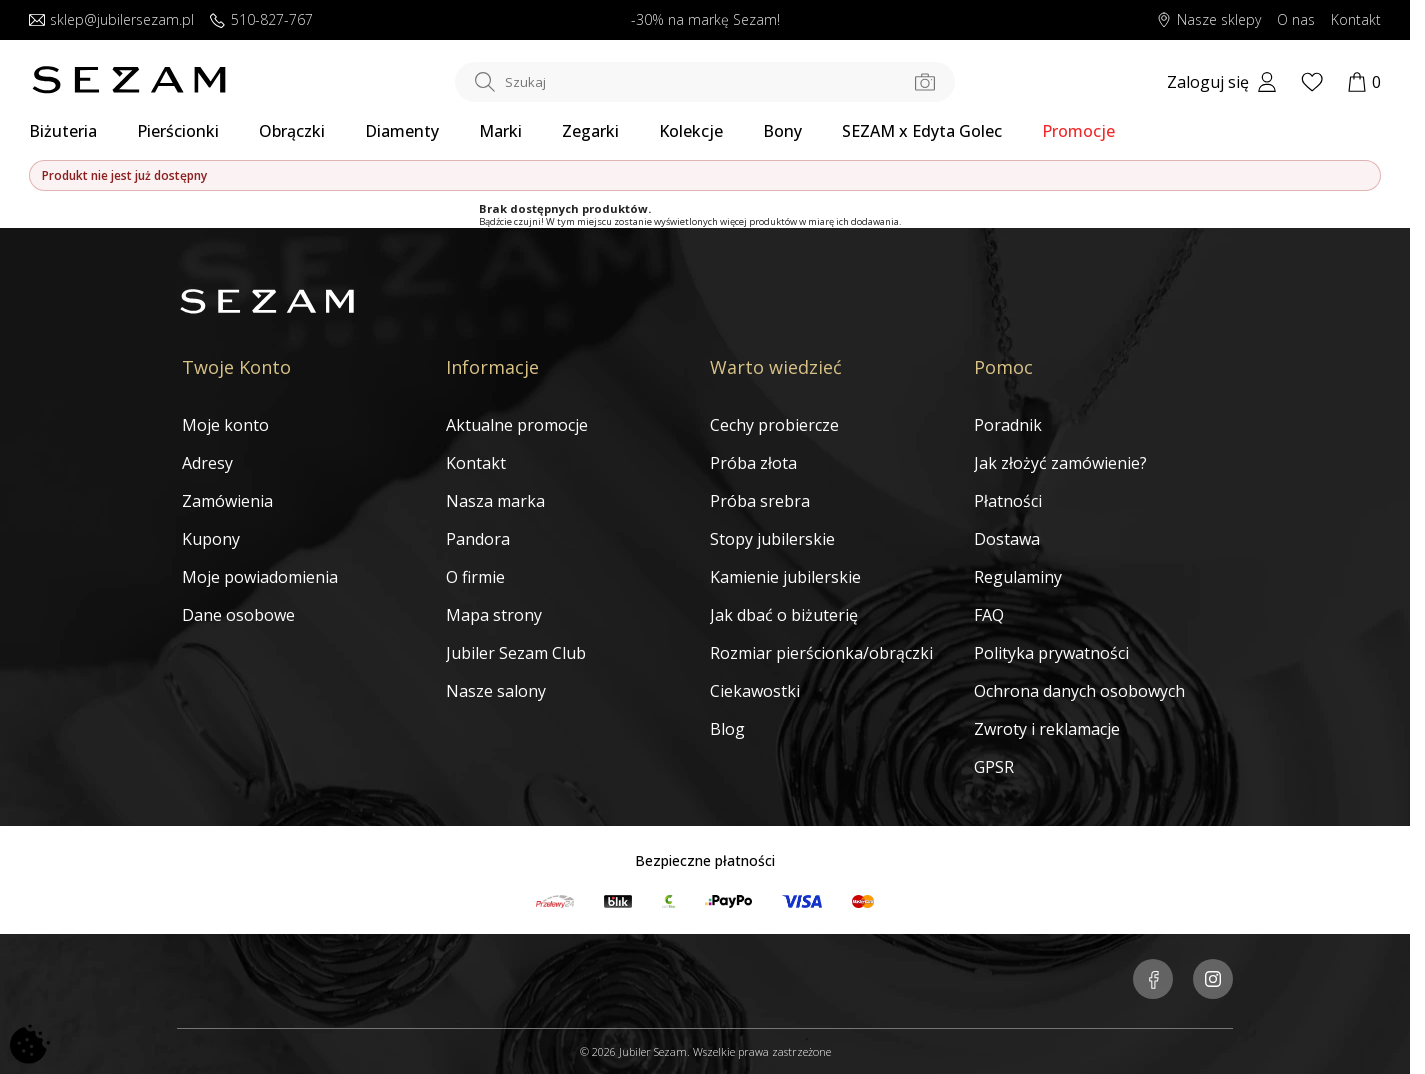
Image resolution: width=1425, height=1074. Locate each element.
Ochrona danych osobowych (1079, 691)
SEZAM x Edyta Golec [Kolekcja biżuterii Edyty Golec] (922, 131)
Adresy (207, 463)
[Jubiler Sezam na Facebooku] (1153, 981)
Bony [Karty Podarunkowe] (782, 131)
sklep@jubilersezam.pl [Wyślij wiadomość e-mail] (111, 20)
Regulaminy (1018, 577)
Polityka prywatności (1051, 653)
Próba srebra (760, 501)
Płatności (1008, 501)
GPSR (994, 767)
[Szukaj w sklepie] (705, 82)
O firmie (475, 577)
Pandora (478, 539)
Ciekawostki (755, 691)
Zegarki (590, 131)
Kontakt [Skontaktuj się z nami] (1356, 20)
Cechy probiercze (774, 425)
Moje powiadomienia (260, 577)
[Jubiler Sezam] (129, 88)
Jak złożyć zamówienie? (1060, 463)
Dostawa (1007, 539)
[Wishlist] (1312, 82)
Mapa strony (494, 615)
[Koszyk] (1364, 82)
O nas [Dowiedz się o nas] (1296, 20)
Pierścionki (178, 131)
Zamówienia (227, 501)
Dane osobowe (238, 615)
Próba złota (753, 463)
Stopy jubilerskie (772, 539)
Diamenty (402, 131)
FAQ (989, 615)
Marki (500, 131)
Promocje (1078, 131)
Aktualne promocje (517, 425)
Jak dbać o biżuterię (784, 615)
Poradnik (1008, 425)
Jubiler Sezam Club (516, 653)
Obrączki (292, 131)
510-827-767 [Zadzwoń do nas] (261, 20)
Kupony (211, 539)
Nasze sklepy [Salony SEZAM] (1208, 20)
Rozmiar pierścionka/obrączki (821, 653)
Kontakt (476, 463)
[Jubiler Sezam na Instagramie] (1213, 981)
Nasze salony (496, 691)
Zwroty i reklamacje (1047, 729)
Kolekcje (691, 131)
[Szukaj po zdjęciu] (925, 82)
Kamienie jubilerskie (785, 577)
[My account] (1222, 82)
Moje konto (225, 425)
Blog (727, 729)
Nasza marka (495, 501)
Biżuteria (63, 131)
